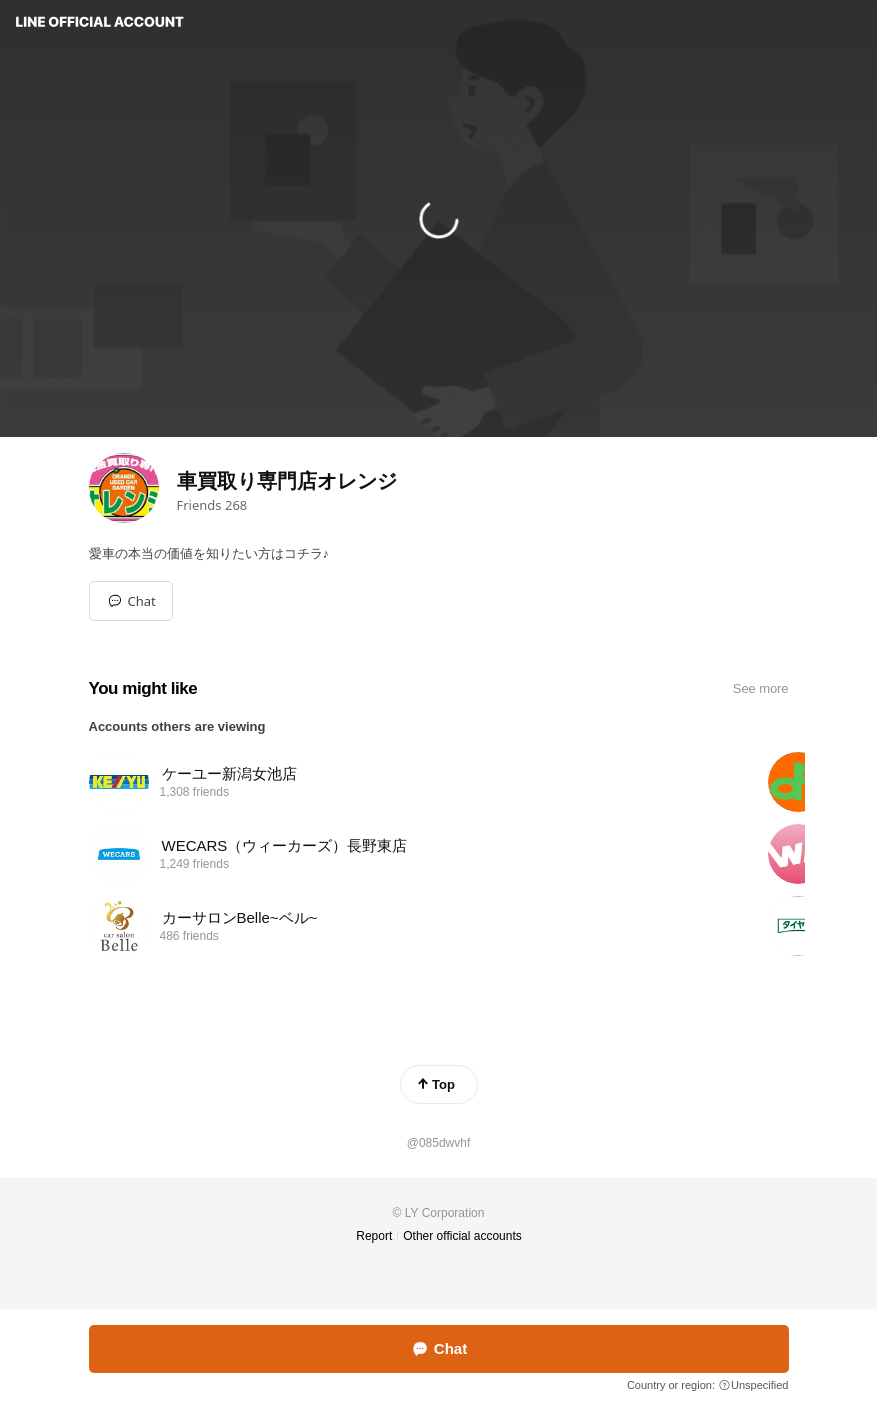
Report (374, 1236)
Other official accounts (462, 1236)
